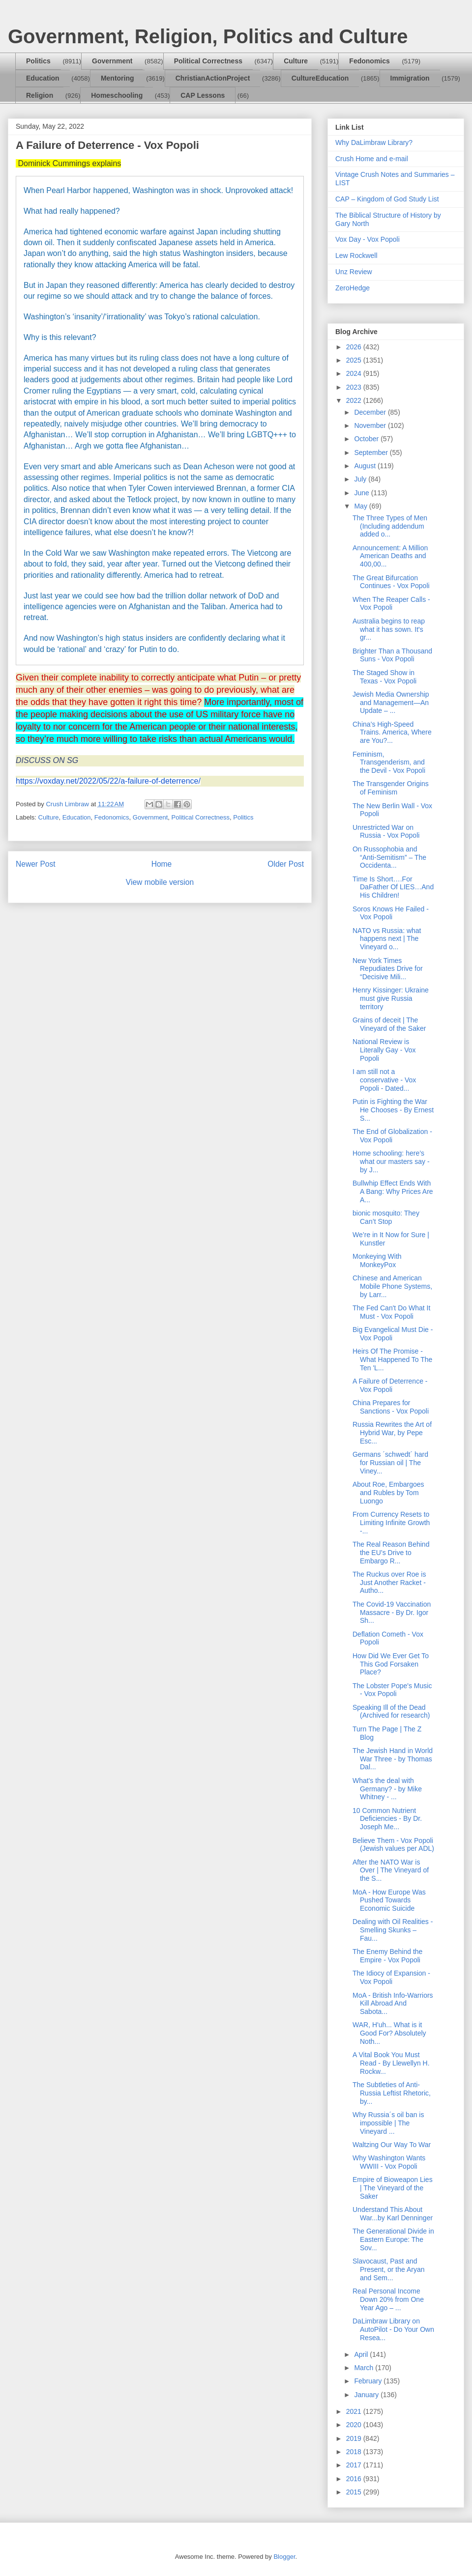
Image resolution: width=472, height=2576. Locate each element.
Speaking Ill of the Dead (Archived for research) (391, 1711)
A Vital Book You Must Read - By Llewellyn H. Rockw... (391, 2063)
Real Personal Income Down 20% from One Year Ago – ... (388, 2299)
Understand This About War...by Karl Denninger (393, 2214)
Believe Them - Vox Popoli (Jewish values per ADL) (393, 1845)
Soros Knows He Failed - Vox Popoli (391, 913)
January (367, 2395)
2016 (354, 2479)
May (361, 506)
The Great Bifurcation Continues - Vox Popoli (391, 582)
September (371, 452)
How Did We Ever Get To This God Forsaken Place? (391, 1664)
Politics (38, 61)
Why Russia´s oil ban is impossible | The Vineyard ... (388, 2123)
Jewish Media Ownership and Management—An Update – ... (391, 702)
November (370, 425)
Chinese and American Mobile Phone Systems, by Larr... (392, 1286)
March (364, 2368)
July (361, 479)
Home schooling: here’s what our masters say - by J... (391, 1161)
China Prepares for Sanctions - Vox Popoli (391, 1407)
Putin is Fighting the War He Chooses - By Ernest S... (393, 1110)
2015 (354, 2492)
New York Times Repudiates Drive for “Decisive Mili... (388, 969)
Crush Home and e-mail (371, 159)
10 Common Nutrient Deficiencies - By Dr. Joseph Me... (387, 1819)
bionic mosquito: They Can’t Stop (386, 1217)
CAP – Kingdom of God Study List (387, 199)
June (362, 493)
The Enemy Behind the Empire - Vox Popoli (387, 1956)
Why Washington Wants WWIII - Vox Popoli (389, 2162)
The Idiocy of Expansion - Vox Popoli (391, 1977)
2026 (354, 347)
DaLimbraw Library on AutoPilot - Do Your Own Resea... (393, 2329)
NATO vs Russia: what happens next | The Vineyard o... (387, 939)
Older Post (285, 864)
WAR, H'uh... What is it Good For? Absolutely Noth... (389, 2033)
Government (112, 61)
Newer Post (36, 864)
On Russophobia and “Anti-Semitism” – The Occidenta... (389, 857)
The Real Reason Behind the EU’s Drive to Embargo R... (391, 1552)
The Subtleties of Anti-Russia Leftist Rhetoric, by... (392, 2093)
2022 (354, 400)
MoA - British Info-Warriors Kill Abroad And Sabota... (393, 2003)
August (365, 466)
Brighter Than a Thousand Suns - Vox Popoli (392, 655)
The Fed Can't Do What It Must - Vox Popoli (391, 1312)
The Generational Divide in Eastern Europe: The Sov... (393, 2239)
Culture (296, 61)
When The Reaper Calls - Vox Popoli (391, 603)
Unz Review (353, 272)
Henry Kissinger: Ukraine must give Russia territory (391, 998)
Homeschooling (117, 95)
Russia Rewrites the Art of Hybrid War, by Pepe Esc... (392, 1432)
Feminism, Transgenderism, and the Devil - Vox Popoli (389, 762)
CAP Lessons (202, 95)
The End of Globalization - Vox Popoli (392, 1136)
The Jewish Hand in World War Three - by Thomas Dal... (393, 1759)
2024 (354, 373)
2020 (354, 2425)
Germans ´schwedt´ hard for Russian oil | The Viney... (390, 1462)
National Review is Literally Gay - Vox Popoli (384, 1050)
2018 (354, 2452)
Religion (39, 95)
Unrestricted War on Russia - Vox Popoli (386, 831)
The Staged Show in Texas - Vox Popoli (384, 677)
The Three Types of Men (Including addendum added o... (390, 526)
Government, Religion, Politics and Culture (208, 36)
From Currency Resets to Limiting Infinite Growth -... (391, 1522)
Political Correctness (208, 61)
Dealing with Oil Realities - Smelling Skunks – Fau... (393, 1930)
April (362, 2354)
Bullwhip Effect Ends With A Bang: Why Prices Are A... (393, 1191)
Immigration (410, 78)
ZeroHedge (352, 288)
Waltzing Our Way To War (392, 2145)
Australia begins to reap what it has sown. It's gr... (389, 629)
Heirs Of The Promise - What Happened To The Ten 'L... (392, 1359)
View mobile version (160, 882)
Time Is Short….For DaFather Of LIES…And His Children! (393, 887)
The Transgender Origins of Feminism (391, 788)
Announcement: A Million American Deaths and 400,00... (390, 556)
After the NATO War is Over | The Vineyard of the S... (391, 1870)
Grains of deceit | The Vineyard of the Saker (389, 1024)
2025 (354, 360)
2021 (354, 2411)
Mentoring (117, 78)
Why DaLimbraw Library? (374, 142)
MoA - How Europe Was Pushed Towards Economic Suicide (389, 1900)
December (370, 412)
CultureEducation (320, 78)
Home (161, 864)
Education (42, 78)
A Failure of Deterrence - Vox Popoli (390, 1385)
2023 (354, 387)
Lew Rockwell (356, 255)
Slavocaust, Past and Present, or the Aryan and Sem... (389, 2269)
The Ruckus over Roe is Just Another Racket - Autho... (389, 1582)
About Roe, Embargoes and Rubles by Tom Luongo (388, 1492)
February (369, 2381)
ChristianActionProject (213, 78)
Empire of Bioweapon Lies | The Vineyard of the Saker (393, 2188)
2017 (354, 2465)
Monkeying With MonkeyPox (377, 1260)
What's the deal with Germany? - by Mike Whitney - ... (387, 1789)
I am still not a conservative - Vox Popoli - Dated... (384, 1080)
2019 (354, 2438)
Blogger (284, 2556)
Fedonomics (369, 61)
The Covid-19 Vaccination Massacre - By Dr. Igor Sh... (392, 1612)
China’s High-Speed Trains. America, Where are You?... (392, 732)
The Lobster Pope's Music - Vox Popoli (392, 1690)
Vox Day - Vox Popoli (367, 239)
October (367, 439)
